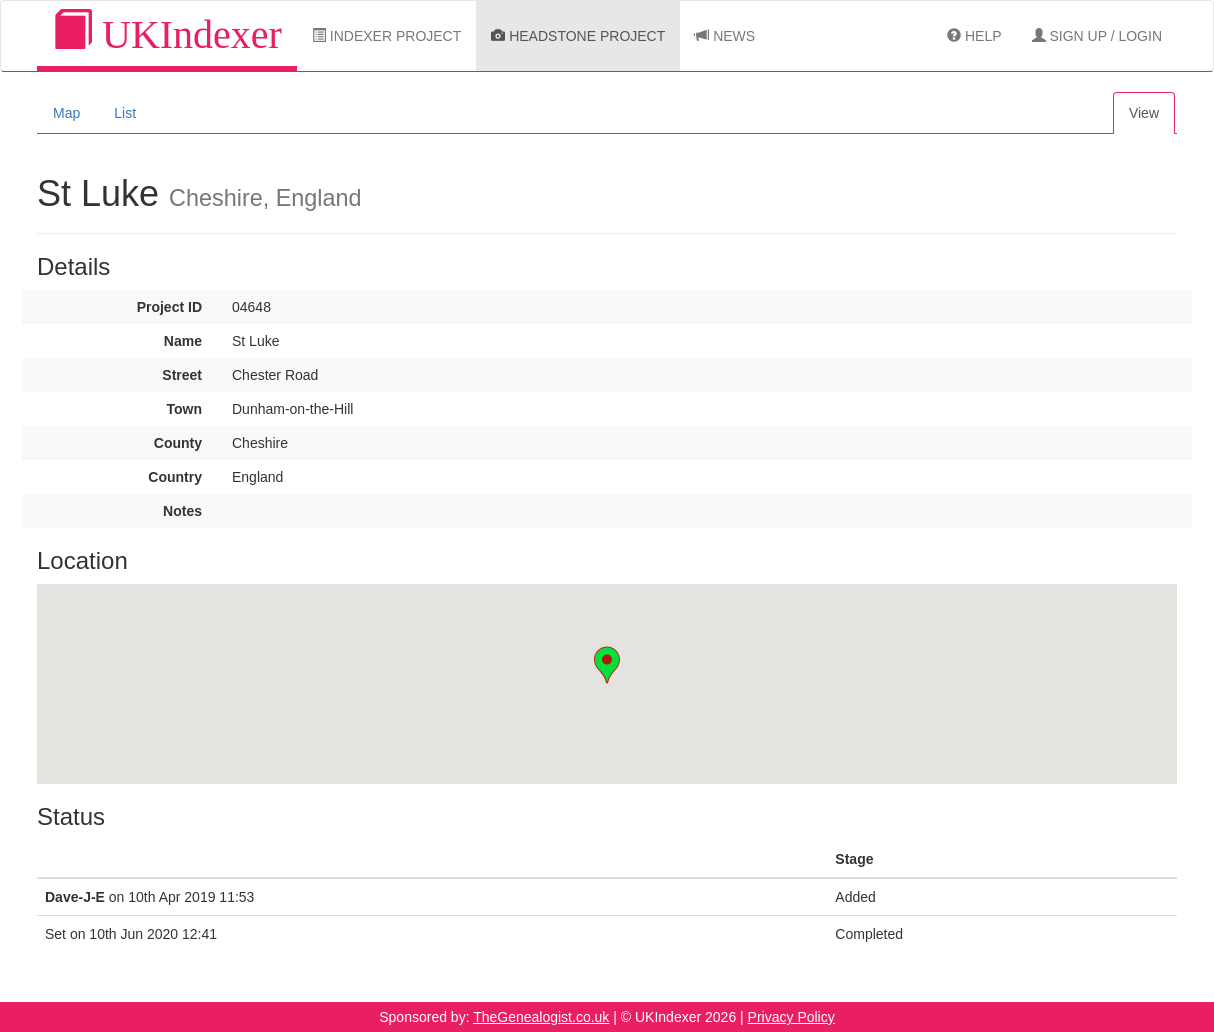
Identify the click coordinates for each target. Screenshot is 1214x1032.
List (125, 113)
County (178, 443)
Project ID (169, 307)
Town (184, 409)
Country (175, 477)
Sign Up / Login (1097, 36)
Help (974, 36)
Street (182, 375)
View (1144, 113)
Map (66, 113)
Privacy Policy (791, 1017)
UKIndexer (167, 33)
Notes (182, 511)
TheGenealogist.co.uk (541, 1017)
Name (183, 341)
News (725, 36)
